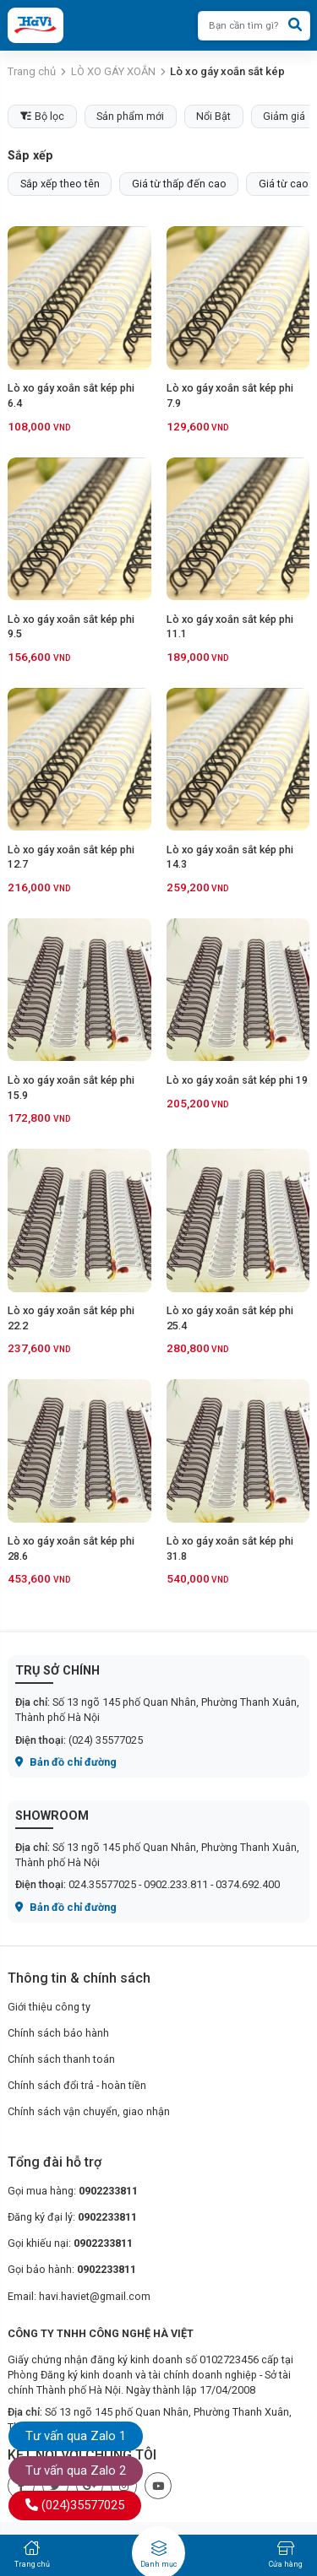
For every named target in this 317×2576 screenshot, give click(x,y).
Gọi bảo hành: (72, 2269)
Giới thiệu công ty (49, 2006)
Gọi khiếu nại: (70, 2243)
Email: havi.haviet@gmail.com (79, 2296)
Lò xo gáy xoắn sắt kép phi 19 (237, 1080)
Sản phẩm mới (130, 116)
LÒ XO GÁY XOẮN (113, 71)
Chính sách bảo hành (58, 2033)
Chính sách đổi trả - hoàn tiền (77, 2085)
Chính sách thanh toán (61, 2059)
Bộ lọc (42, 116)
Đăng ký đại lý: (72, 2217)
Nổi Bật (213, 116)
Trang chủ (32, 71)
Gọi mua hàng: (73, 2190)
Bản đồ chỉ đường (66, 1762)
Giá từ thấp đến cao (179, 183)
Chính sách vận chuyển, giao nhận (89, 2111)
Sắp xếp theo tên (60, 183)
